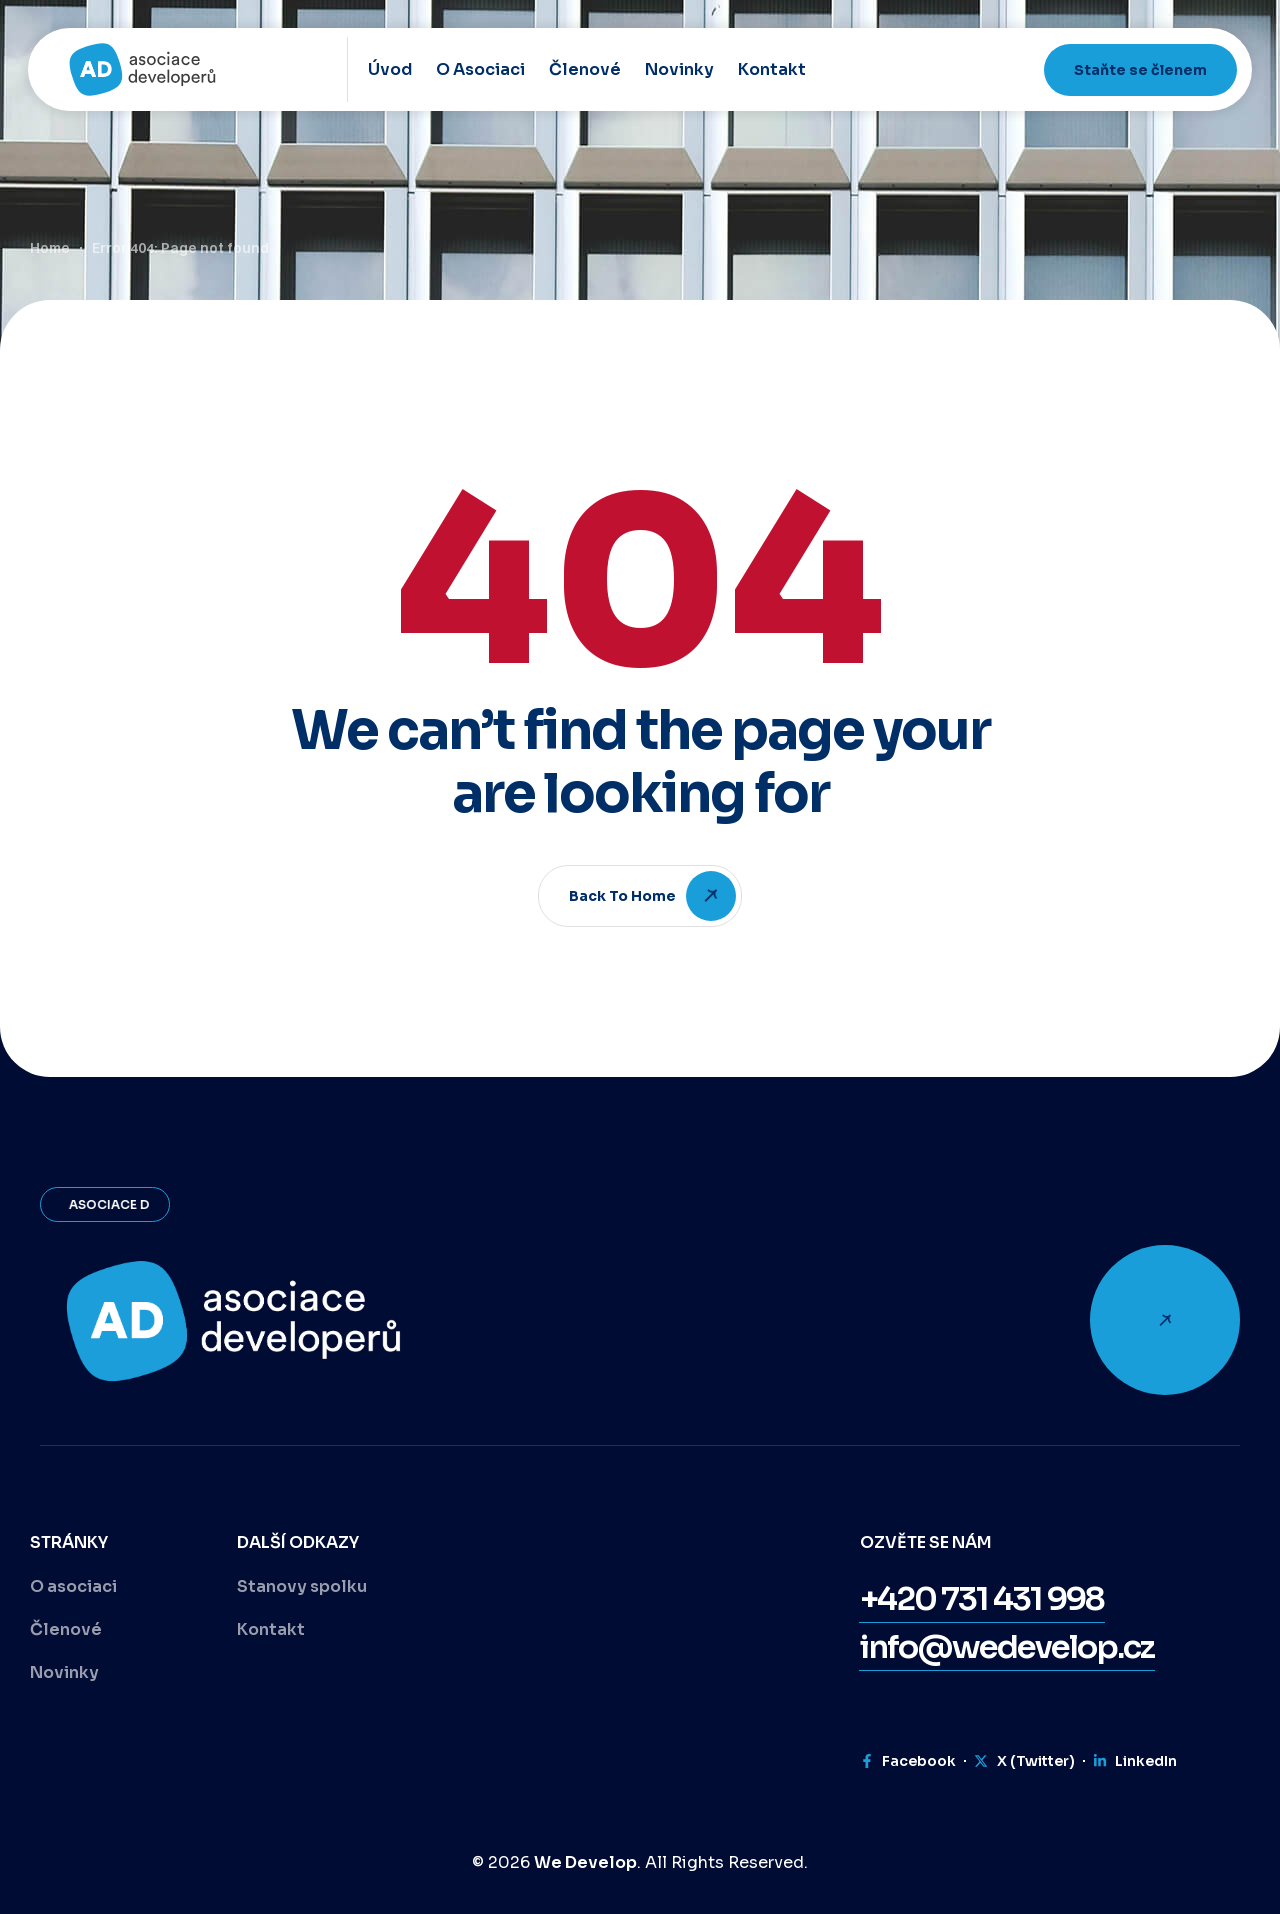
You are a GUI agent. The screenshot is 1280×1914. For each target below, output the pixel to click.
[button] (982, 1599)
